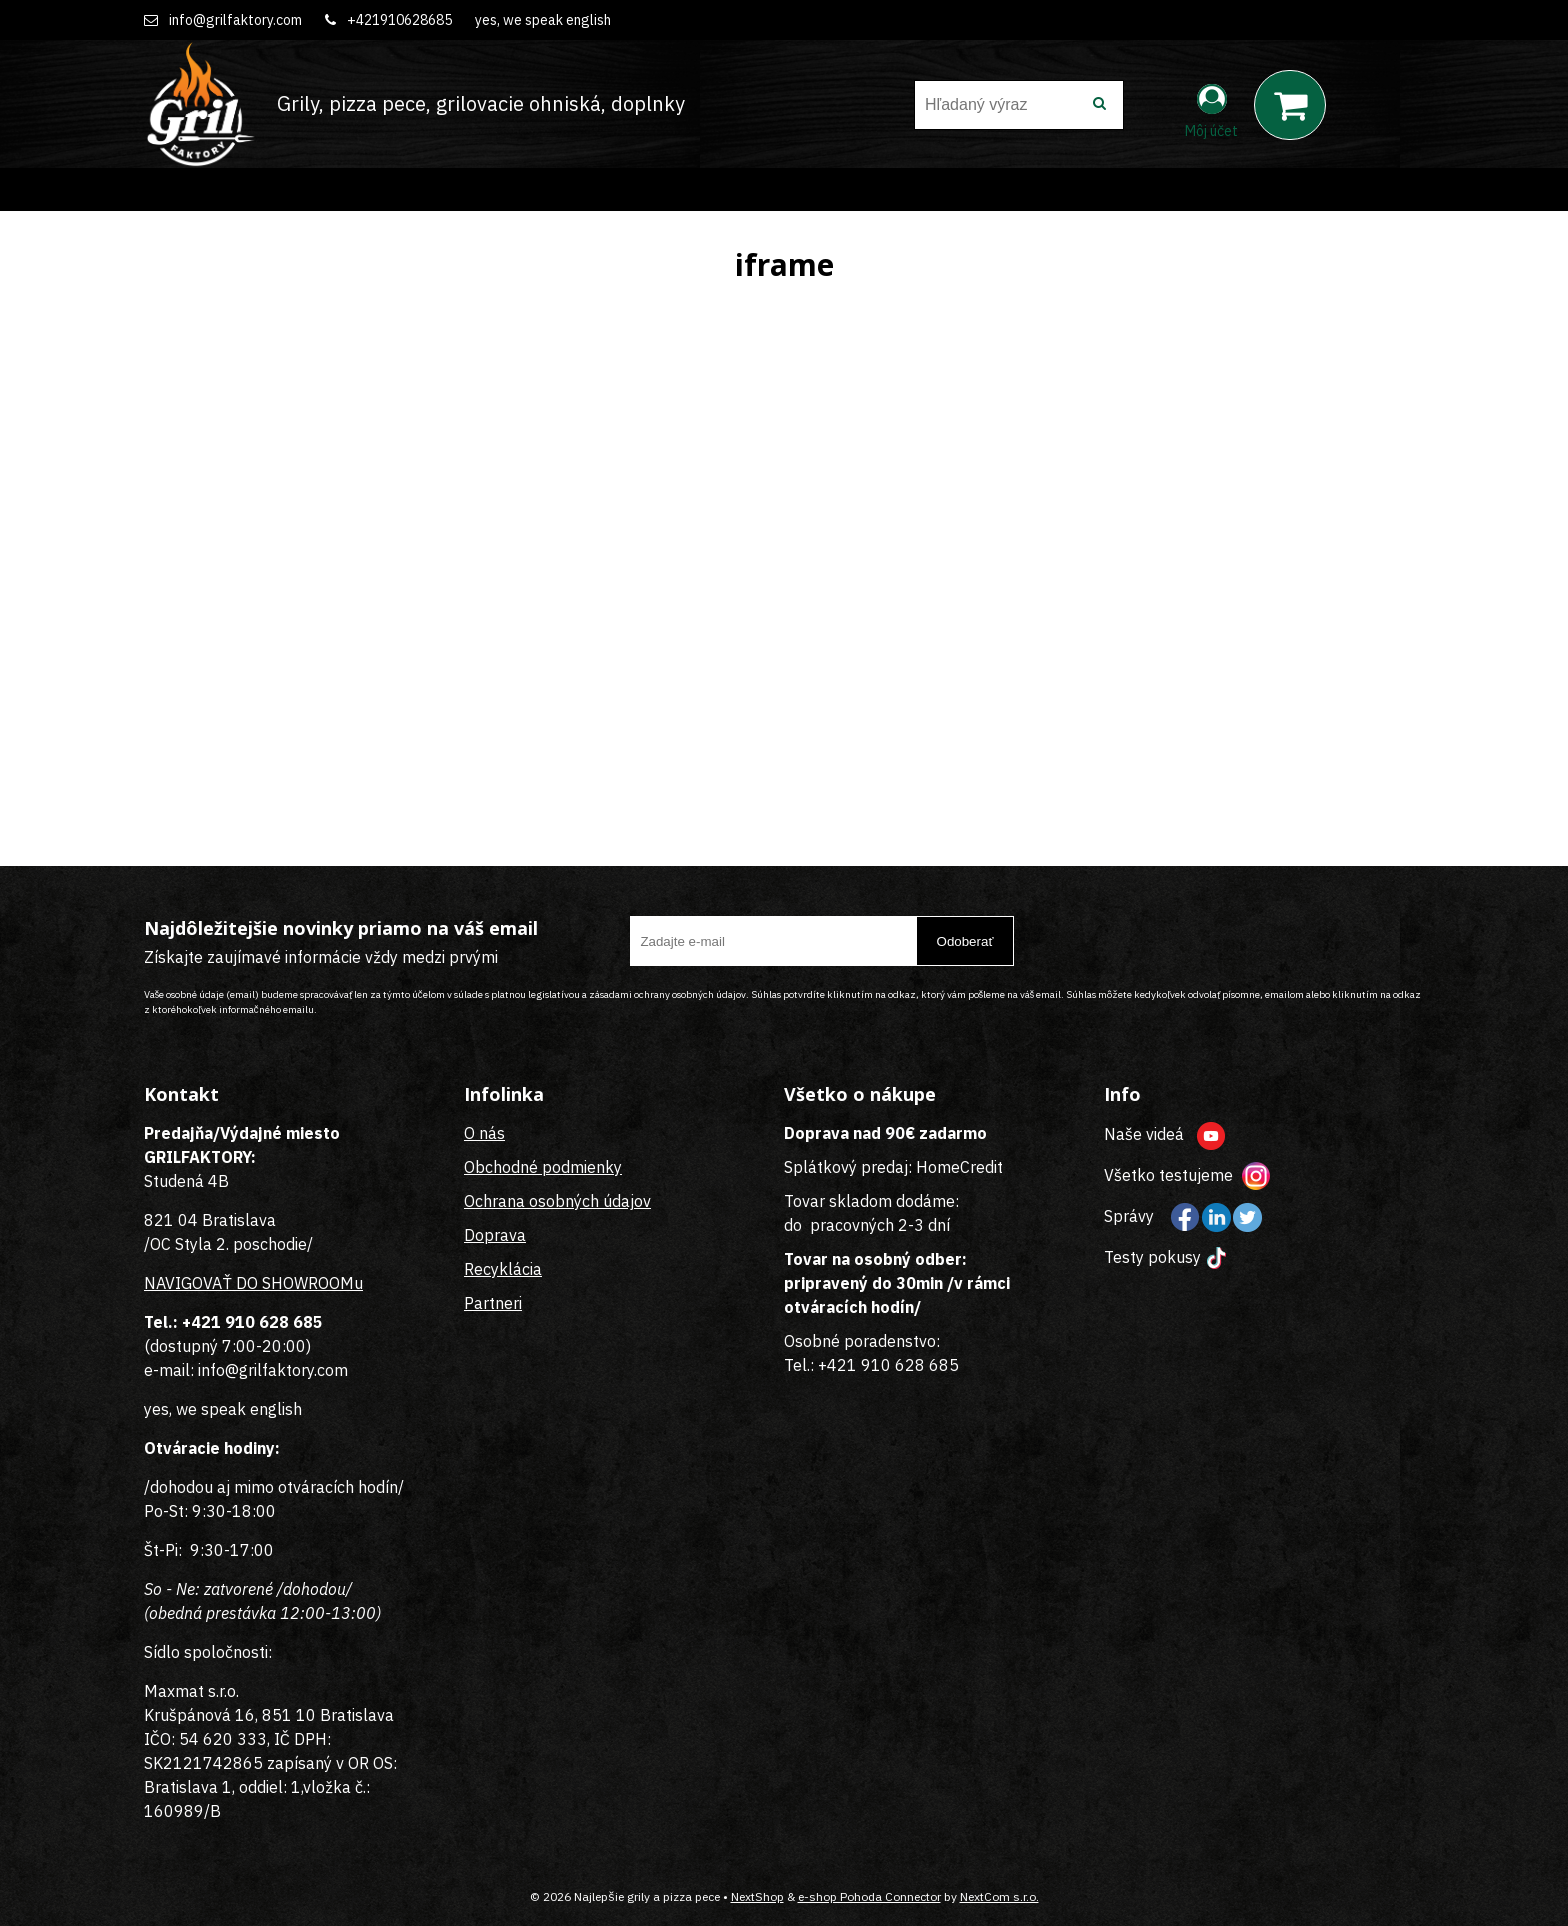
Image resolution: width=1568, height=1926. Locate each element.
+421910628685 (399, 20)
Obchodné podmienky (543, 1167)
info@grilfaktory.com (235, 20)
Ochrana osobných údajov (557, 1201)
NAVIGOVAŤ (188, 1283)
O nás (484, 1133)
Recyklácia (503, 1269)
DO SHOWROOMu (297, 1283)
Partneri (493, 1303)
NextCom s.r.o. (999, 1896)
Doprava (495, 1235)
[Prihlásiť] (1211, 109)
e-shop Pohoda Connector (869, 1896)
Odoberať (965, 941)
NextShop (757, 1896)
